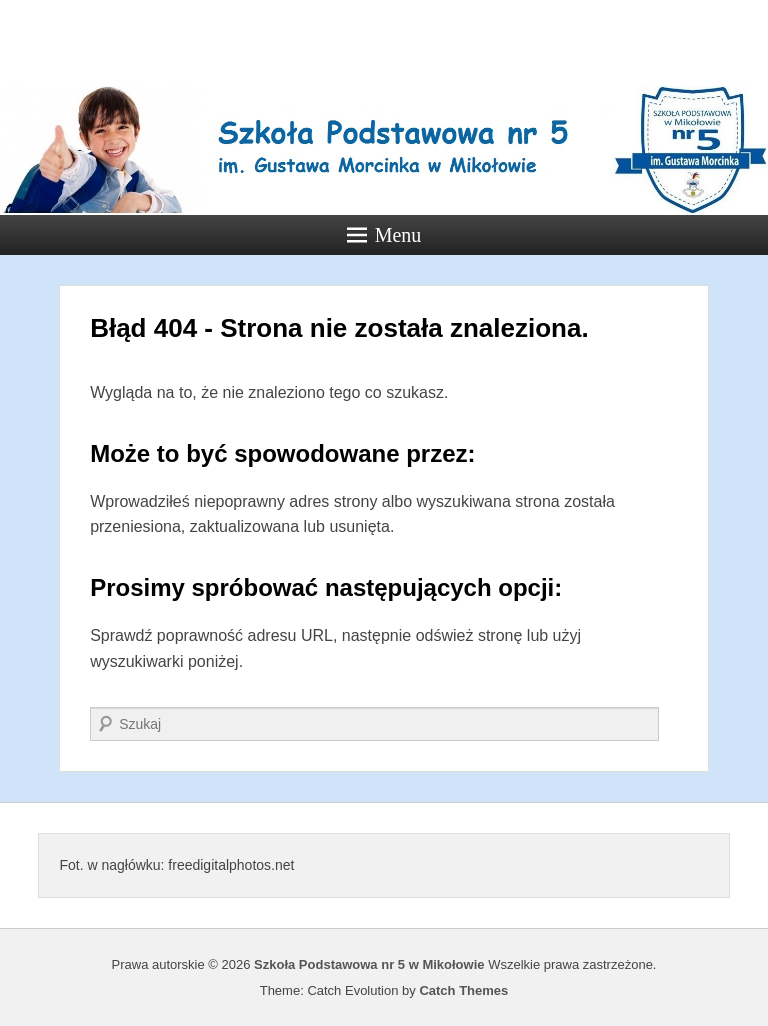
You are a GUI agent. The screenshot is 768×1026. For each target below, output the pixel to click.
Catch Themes (463, 990)
